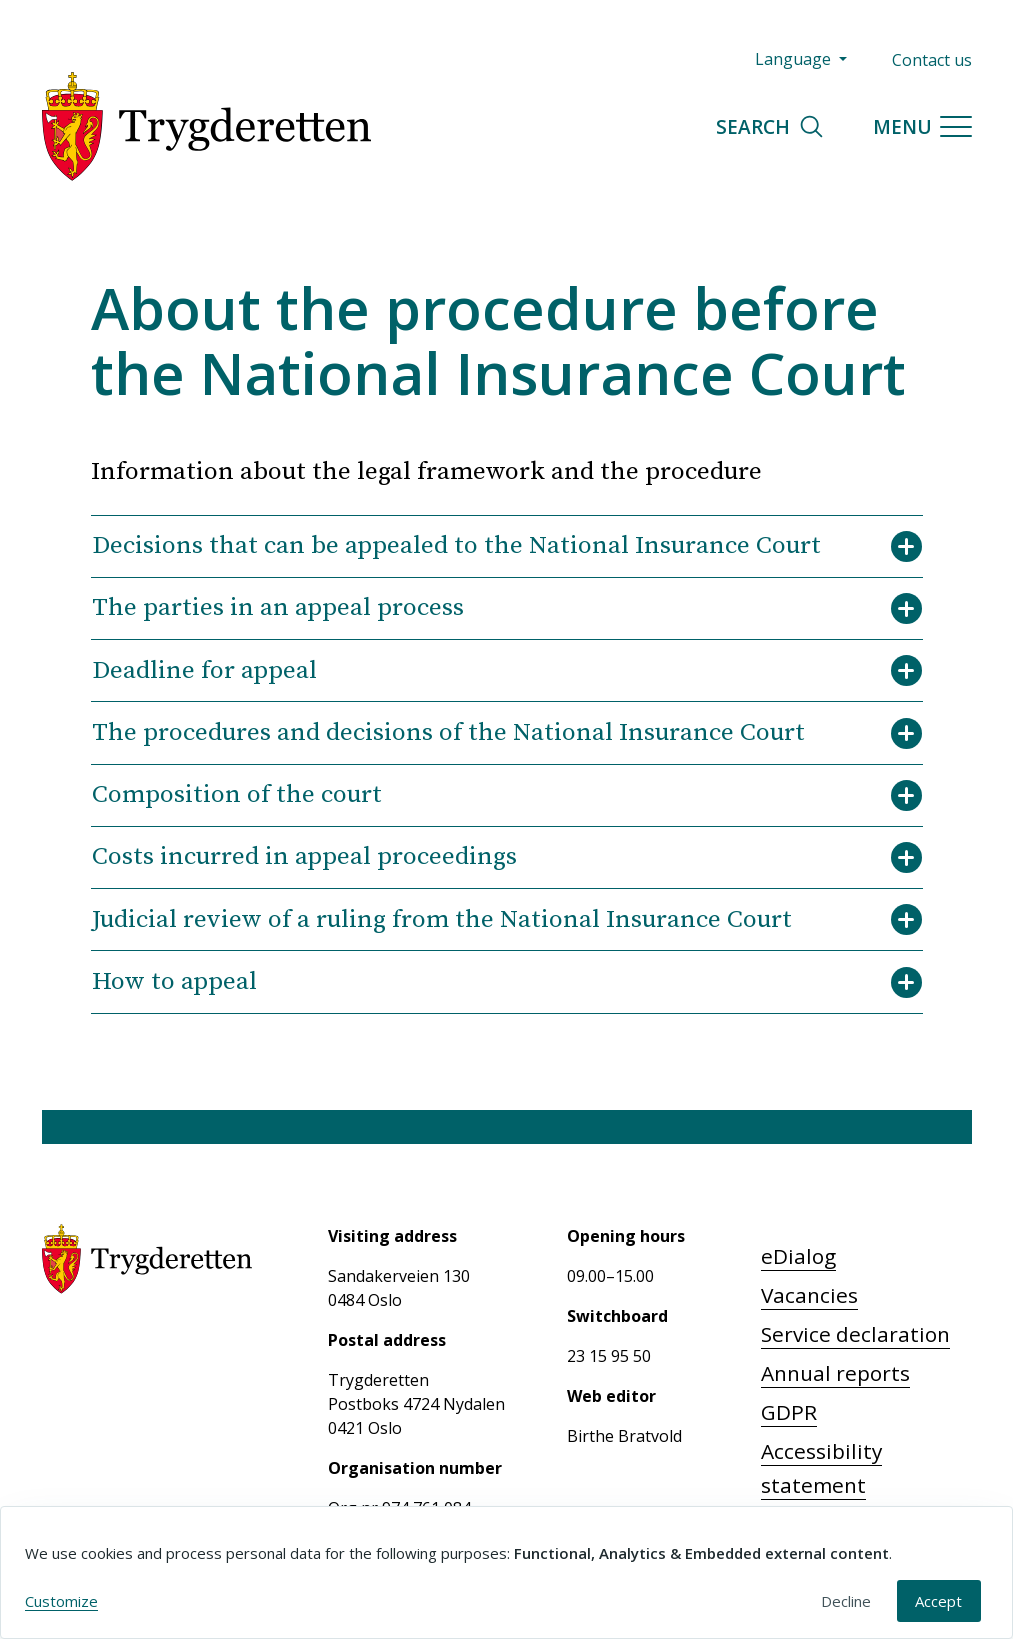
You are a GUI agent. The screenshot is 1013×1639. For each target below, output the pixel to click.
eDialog (798, 1256)
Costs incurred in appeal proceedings (507, 857)
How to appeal (507, 982)
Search (770, 126)
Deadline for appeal (507, 671)
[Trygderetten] (206, 126)
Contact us (932, 60)
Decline (846, 1601)
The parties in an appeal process (507, 608)
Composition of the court (507, 795)
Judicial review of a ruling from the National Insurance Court (507, 920)
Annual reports (835, 1373)
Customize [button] (61, 1601)
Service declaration (855, 1334)
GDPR (789, 1412)
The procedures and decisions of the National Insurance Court (507, 733)
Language (795, 59)
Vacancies (809, 1295)
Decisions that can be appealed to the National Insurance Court (507, 546)
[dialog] (506, 1572)
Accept (938, 1601)
